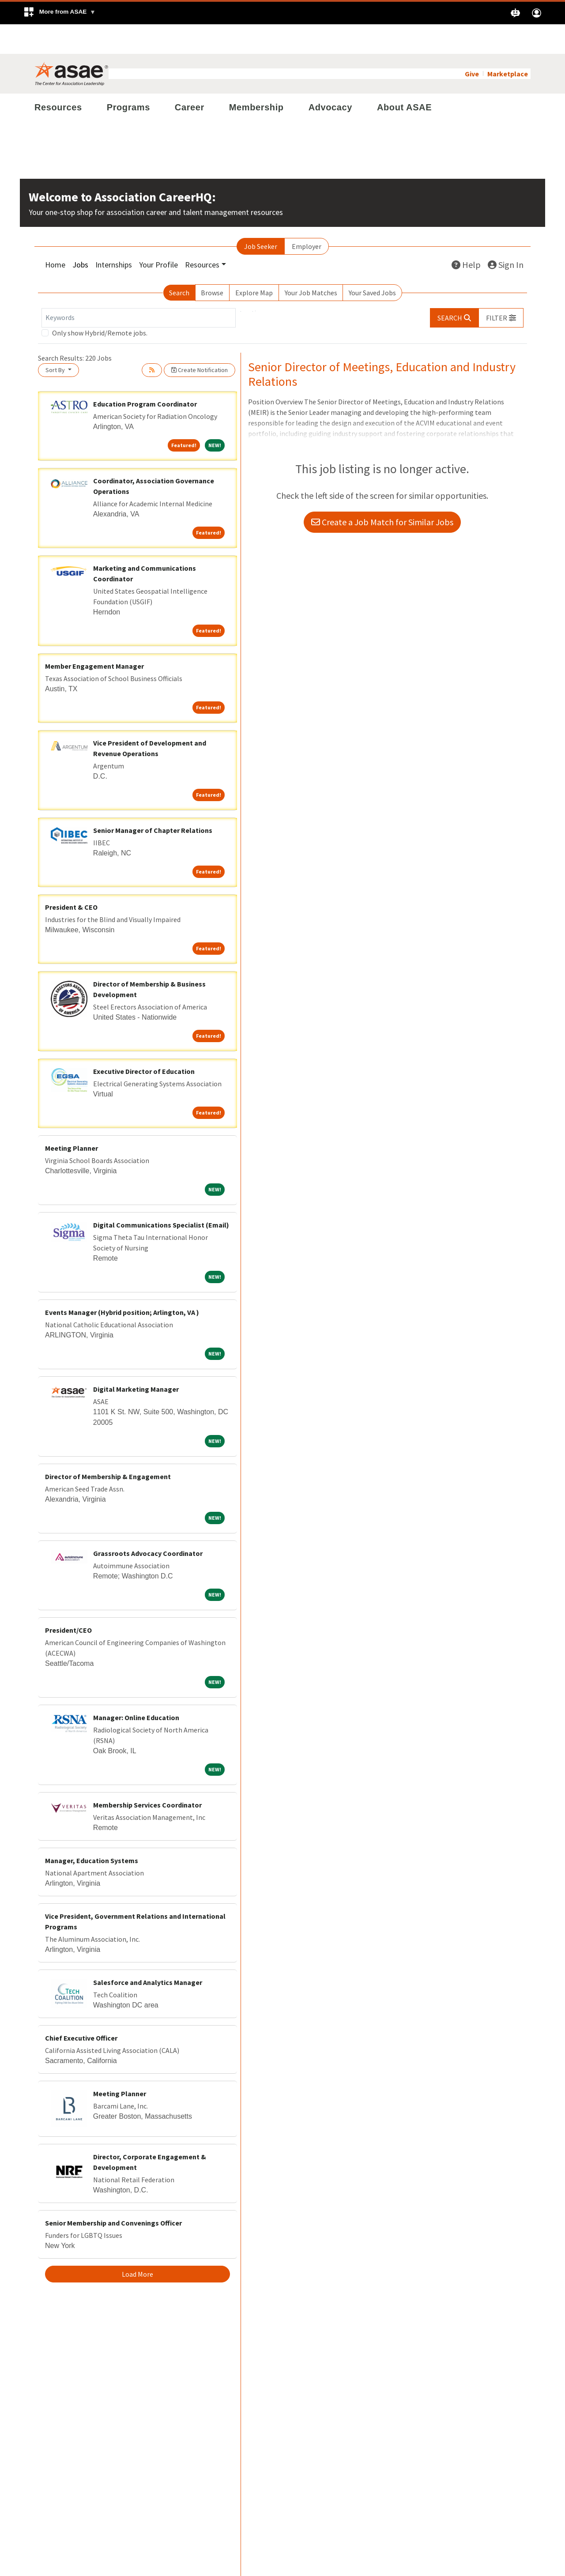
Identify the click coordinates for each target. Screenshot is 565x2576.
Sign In (506, 235)
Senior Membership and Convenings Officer (113, 2193)
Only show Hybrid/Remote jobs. (99, 303)
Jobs (80, 235)
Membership (256, 78)
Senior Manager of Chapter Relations (152, 800)
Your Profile (158, 235)
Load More (137, 2244)
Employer (306, 216)
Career (189, 78)
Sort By (55, 340)
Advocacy (330, 78)
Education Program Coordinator (145, 374)
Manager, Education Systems (91, 1831)
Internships (113, 235)
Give (472, 44)
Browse (212, 263)
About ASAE (404, 78)
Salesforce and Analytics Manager (147, 1952)
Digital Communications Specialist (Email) (161, 1195)
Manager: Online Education (136, 1687)
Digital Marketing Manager (136, 1359)
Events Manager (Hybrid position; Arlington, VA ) (122, 1282)
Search (179, 263)
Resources (58, 78)
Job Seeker (260, 216)
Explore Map (254, 263)
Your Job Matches (311, 263)
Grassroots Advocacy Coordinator (148, 1523)
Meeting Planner (71, 1118)
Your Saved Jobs (372, 263)
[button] (59, 13)
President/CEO (68, 1600)
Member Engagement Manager (94, 636)
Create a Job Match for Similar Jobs (382, 492)
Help (466, 235)
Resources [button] (202, 235)
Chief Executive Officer (81, 2008)
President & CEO (71, 877)
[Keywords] (138, 288)
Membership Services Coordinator (147, 1775)
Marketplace (507, 44)
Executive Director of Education (144, 1041)
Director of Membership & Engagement (108, 1446)
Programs (128, 78)
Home (55, 235)
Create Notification (199, 340)
